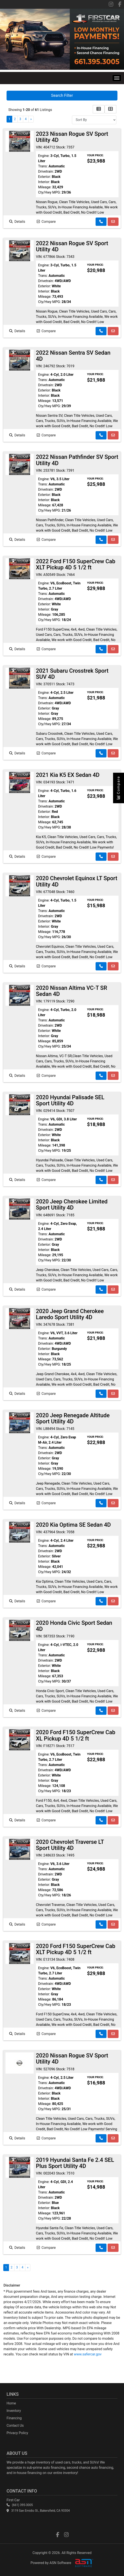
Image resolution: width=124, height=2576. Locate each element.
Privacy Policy (17, 2433)
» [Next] (31, 119)
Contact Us (15, 2425)
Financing (14, 2418)
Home (11, 2403)
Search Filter (62, 95)
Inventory (14, 2411)
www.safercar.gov (87, 2354)
